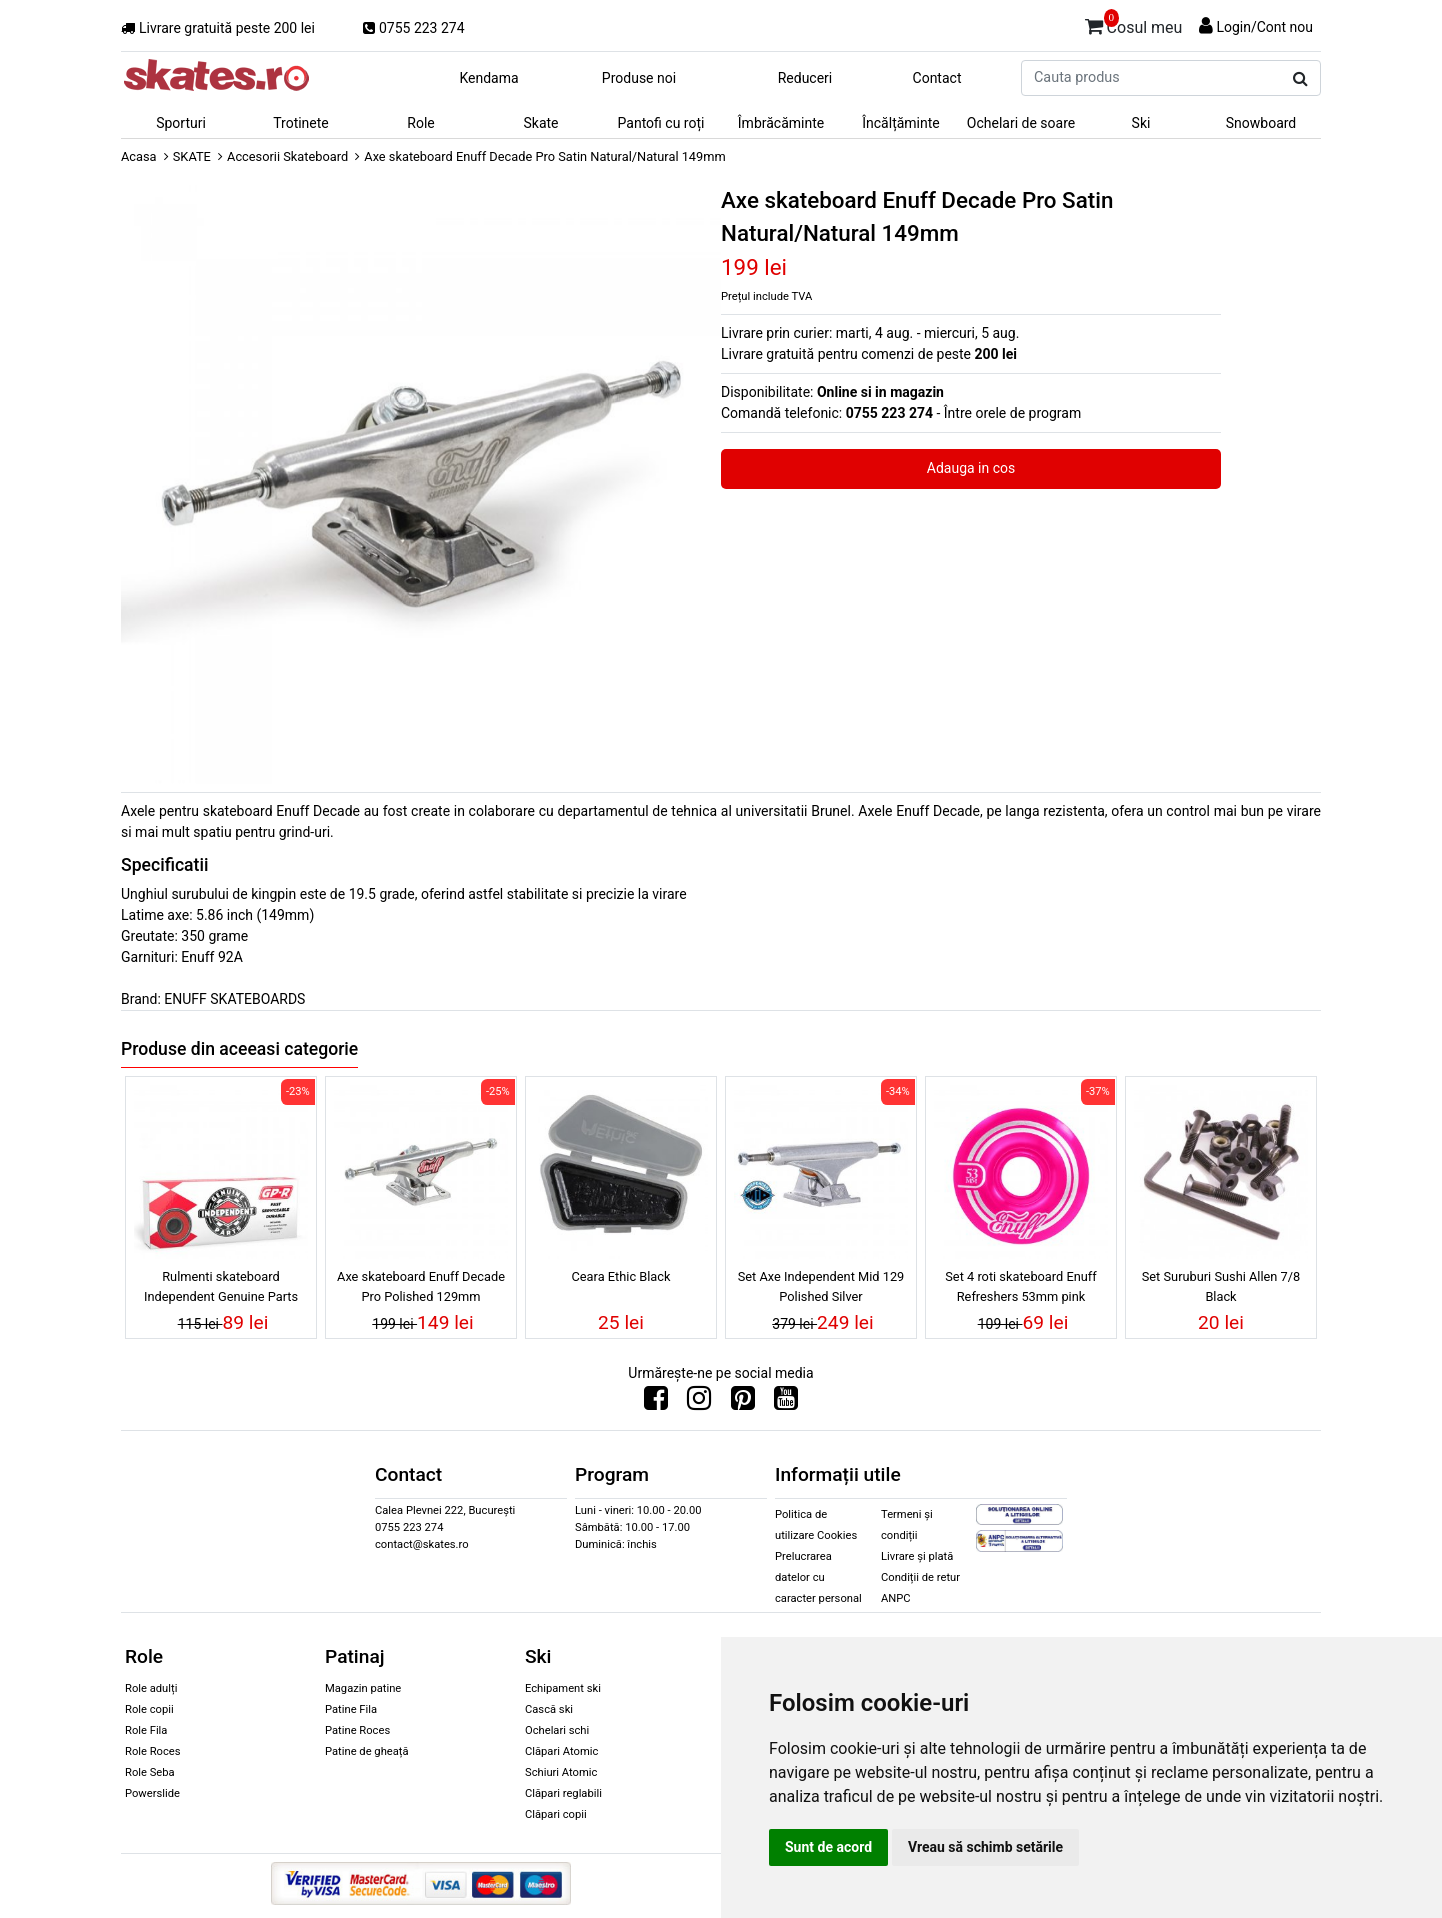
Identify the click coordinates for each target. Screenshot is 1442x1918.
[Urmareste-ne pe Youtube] (786, 1403)
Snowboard (1261, 123)
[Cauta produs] (1300, 79)
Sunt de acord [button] (828, 1847)
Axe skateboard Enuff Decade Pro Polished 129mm (421, 1286)
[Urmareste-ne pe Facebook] (656, 1403)
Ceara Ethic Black (620, 1276)
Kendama (488, 78)
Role (420, 123)
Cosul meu (1134, 24)
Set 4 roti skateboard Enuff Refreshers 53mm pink (1020, 1286)
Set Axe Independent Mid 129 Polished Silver (821, 1286)
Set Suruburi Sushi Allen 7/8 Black (1221, 1286)
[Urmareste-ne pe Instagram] (699, 1403)
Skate (540, 123)
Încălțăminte (901, 123)
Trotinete (301, 123)
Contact (937, 78)
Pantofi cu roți (661, 123)
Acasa (139, 156)
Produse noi (639, 78)
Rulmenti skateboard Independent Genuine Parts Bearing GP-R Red (221, 1289)
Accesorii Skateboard (287, 156)
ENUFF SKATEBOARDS (234, 999)
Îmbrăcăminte (781, 123)
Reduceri (805, 78)
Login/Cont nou (1264, 27)
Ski (1141, 123)
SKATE (192, 156)
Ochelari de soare (1021, 123)
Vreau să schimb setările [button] (985, 1847)
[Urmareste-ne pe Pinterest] (743, 1403)
